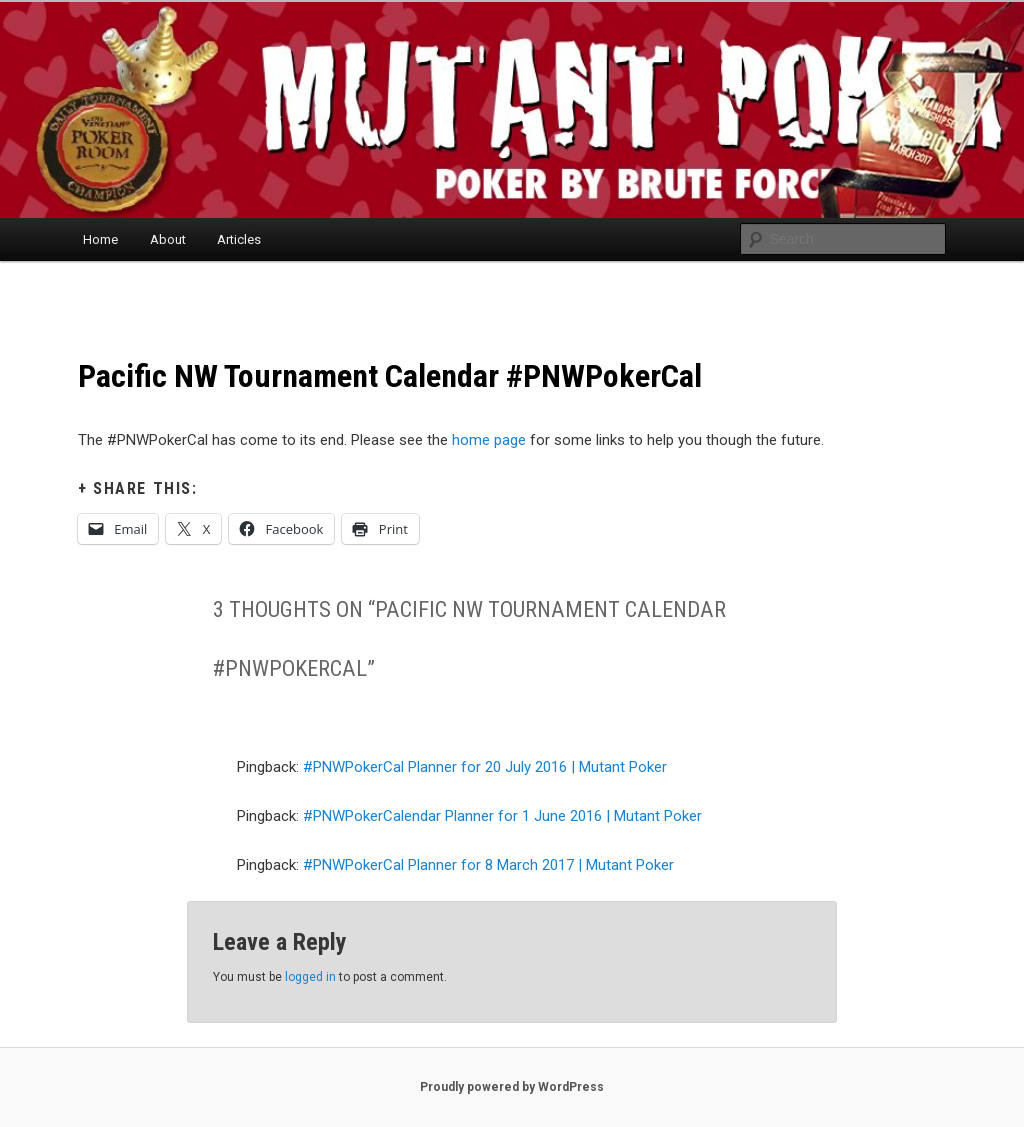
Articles (239, 239)
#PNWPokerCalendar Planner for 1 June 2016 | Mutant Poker (502, 816)
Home (100, 239)
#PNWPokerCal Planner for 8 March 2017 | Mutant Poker (488, 865)
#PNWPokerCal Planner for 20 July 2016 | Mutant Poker (485, 767)
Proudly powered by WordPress (512, 1087)
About (168, 239)
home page (489, 440)
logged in (310, 977)
